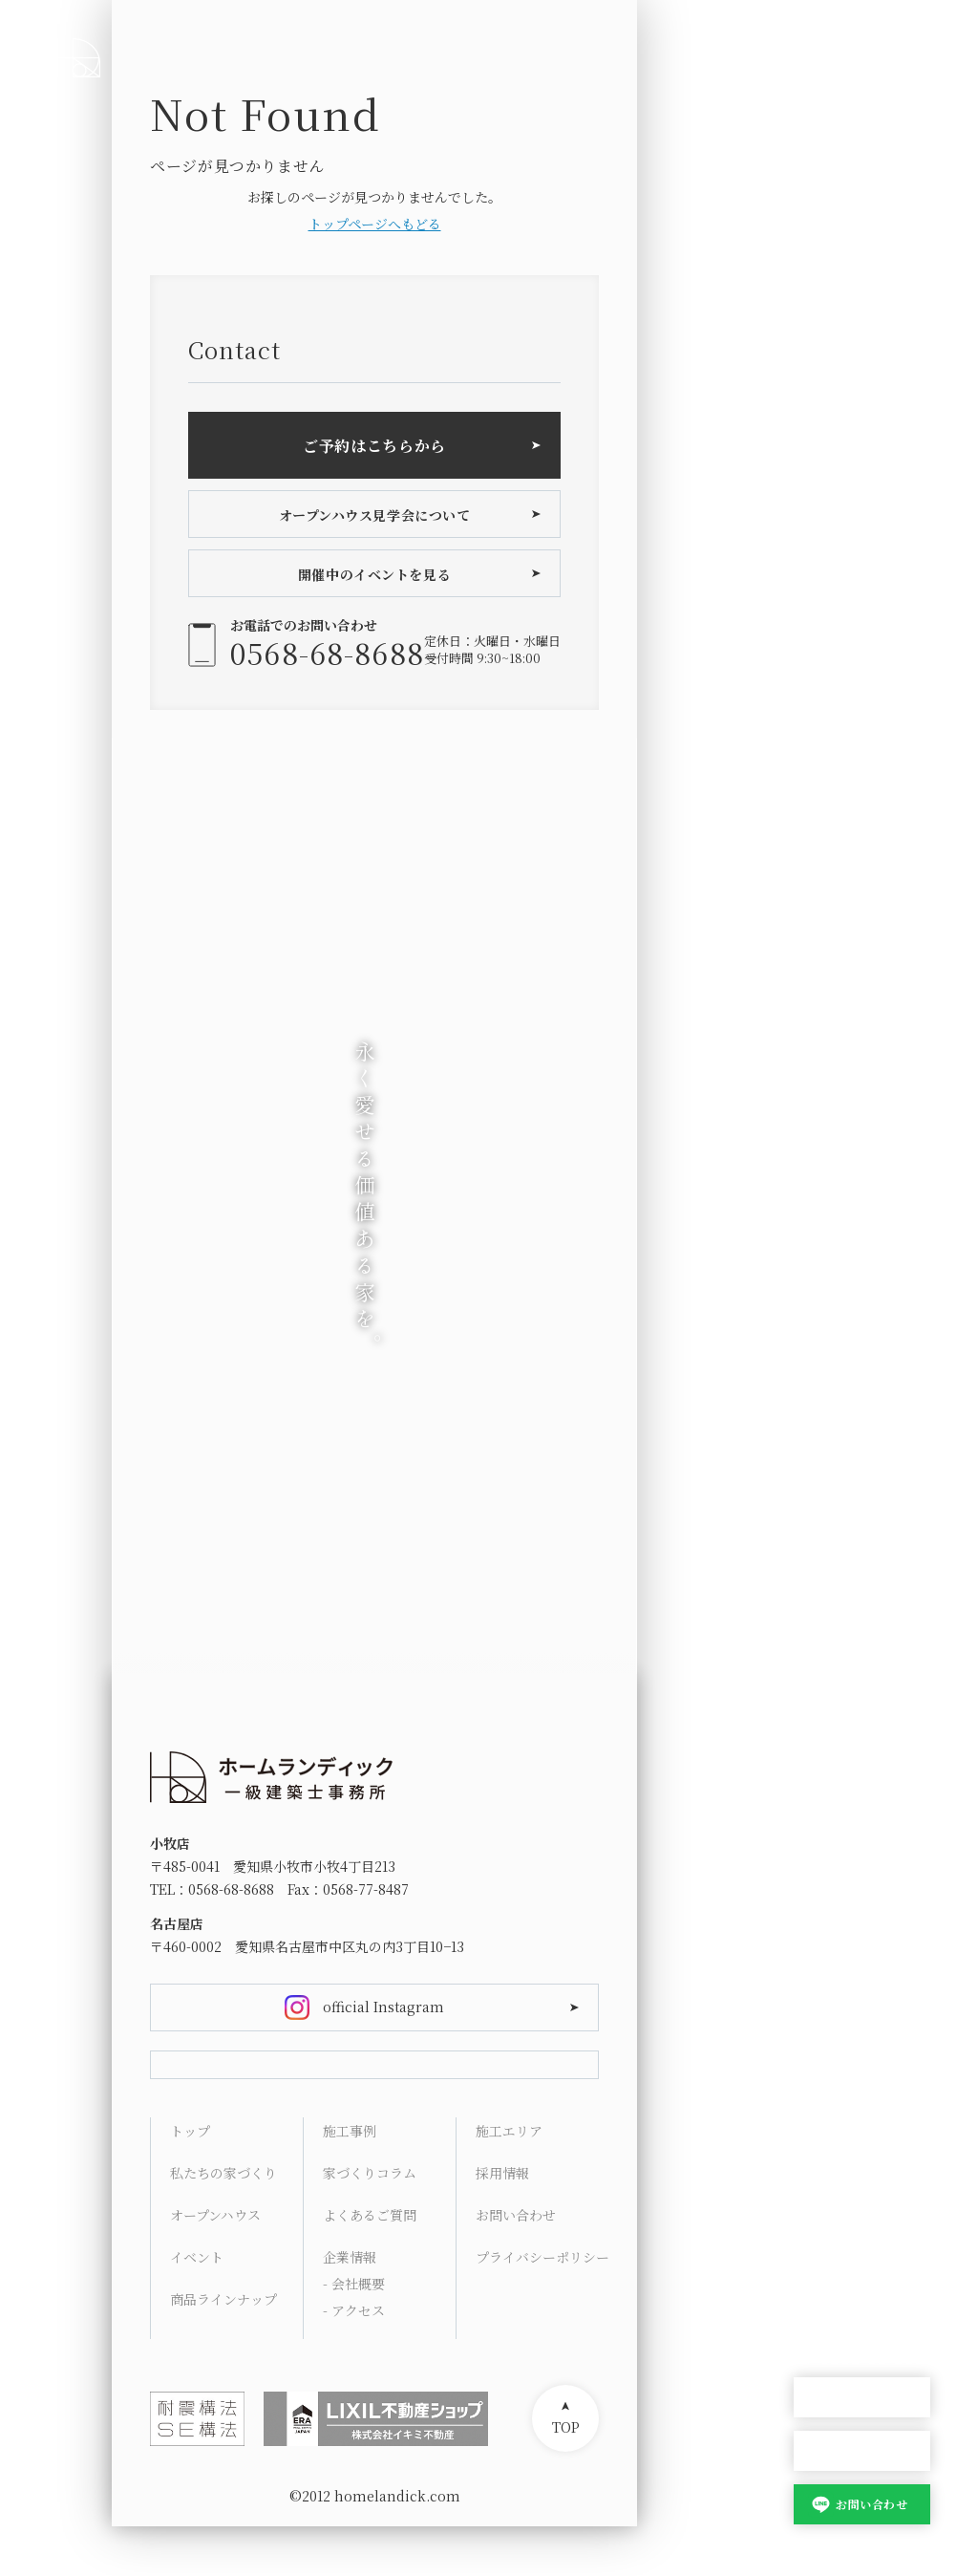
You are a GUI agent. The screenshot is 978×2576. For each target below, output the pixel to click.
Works (816, 2117)
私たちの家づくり (223, 2222)
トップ (190, 2180)
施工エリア (509, 2180)
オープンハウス (862, 2398)
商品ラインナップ (223, 2348)
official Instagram (383, 2006)
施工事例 (349, 2180)
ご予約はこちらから (374, 446)
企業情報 (349, 2306)
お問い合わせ (871, 2504)
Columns (825, 2163)
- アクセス (354, 2360)
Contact (820, 2300)
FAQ (807, 2209)
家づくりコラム (369, 2222)
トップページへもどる (374, 223)
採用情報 (502, 2222)
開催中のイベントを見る (374, 574)
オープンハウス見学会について (375, 515)
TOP (566, 2476)
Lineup (817, 2071)
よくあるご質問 (369, 2264)
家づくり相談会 (862, 2451)
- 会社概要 (354, 2333)
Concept (822, 2025)
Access (817, 2255)
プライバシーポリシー (542, 2306)
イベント (196, 2306)
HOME (815, 1979)
